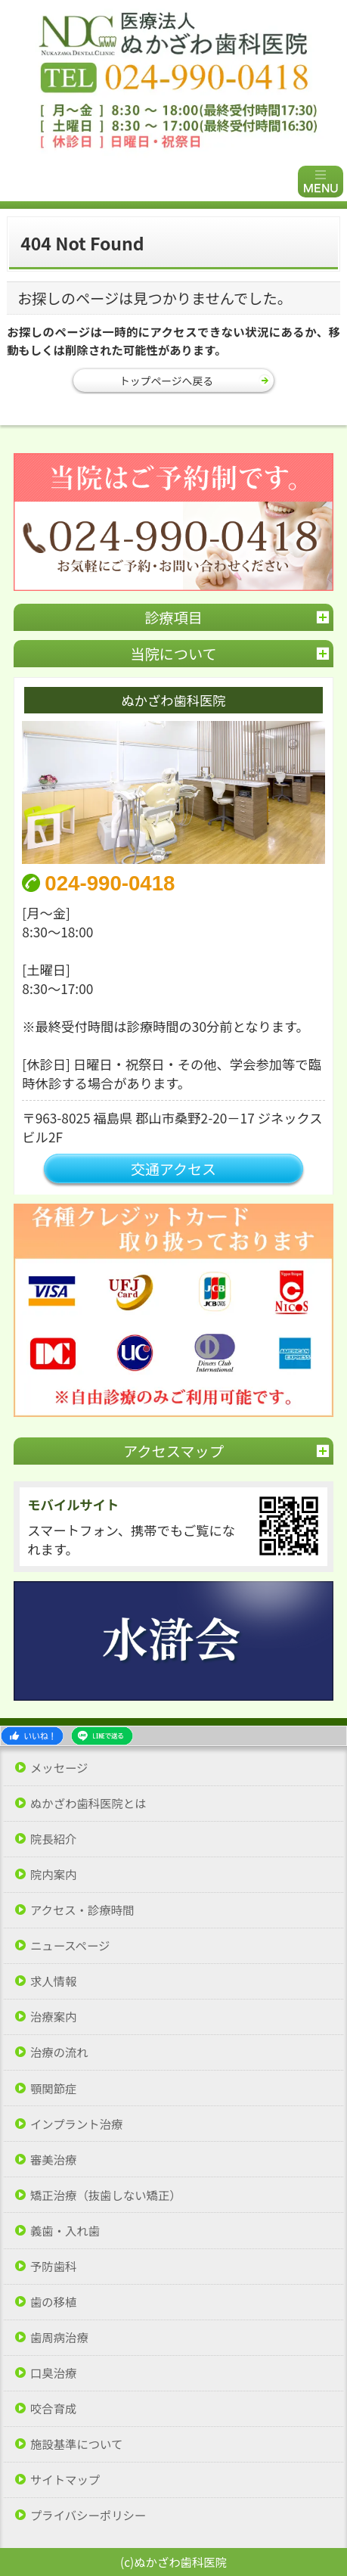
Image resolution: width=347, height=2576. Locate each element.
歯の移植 (53, 2301)
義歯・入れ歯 (65, 2230)
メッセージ (59, 1767)
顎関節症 (53, 2088)
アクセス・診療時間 (82, 1910)
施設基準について (76, 2444)
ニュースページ (70, 1945)
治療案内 (53, 2016)
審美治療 (53, 2159)
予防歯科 (53, 2266)
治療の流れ (59, 2052)
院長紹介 (53, 1838)
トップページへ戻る (166, 380)
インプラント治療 (76, 2124)
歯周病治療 (59, 2337)
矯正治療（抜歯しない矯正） (105, 2195)
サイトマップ (65, 2479)
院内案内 (53, 1874)
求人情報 (53, 1981)
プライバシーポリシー (88, 2515)
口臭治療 (53, 2373)
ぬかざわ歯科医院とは (88, 1803)
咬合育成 (53, 2408)
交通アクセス (173, 1168)
